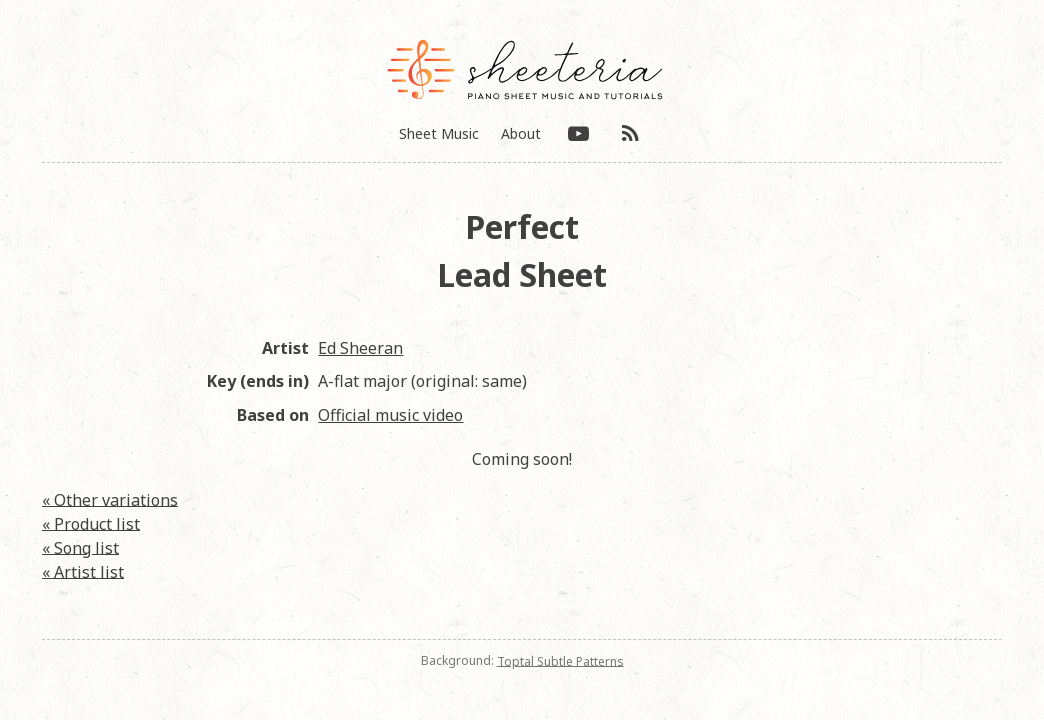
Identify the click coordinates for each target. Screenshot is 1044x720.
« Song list (80, 547)
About (521, 133)
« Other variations (110, 499)
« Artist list (83, 571)
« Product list (91, 523)
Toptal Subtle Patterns (560, 660)
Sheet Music (439, 133)
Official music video (390, 415)
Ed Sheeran (360, 348)
